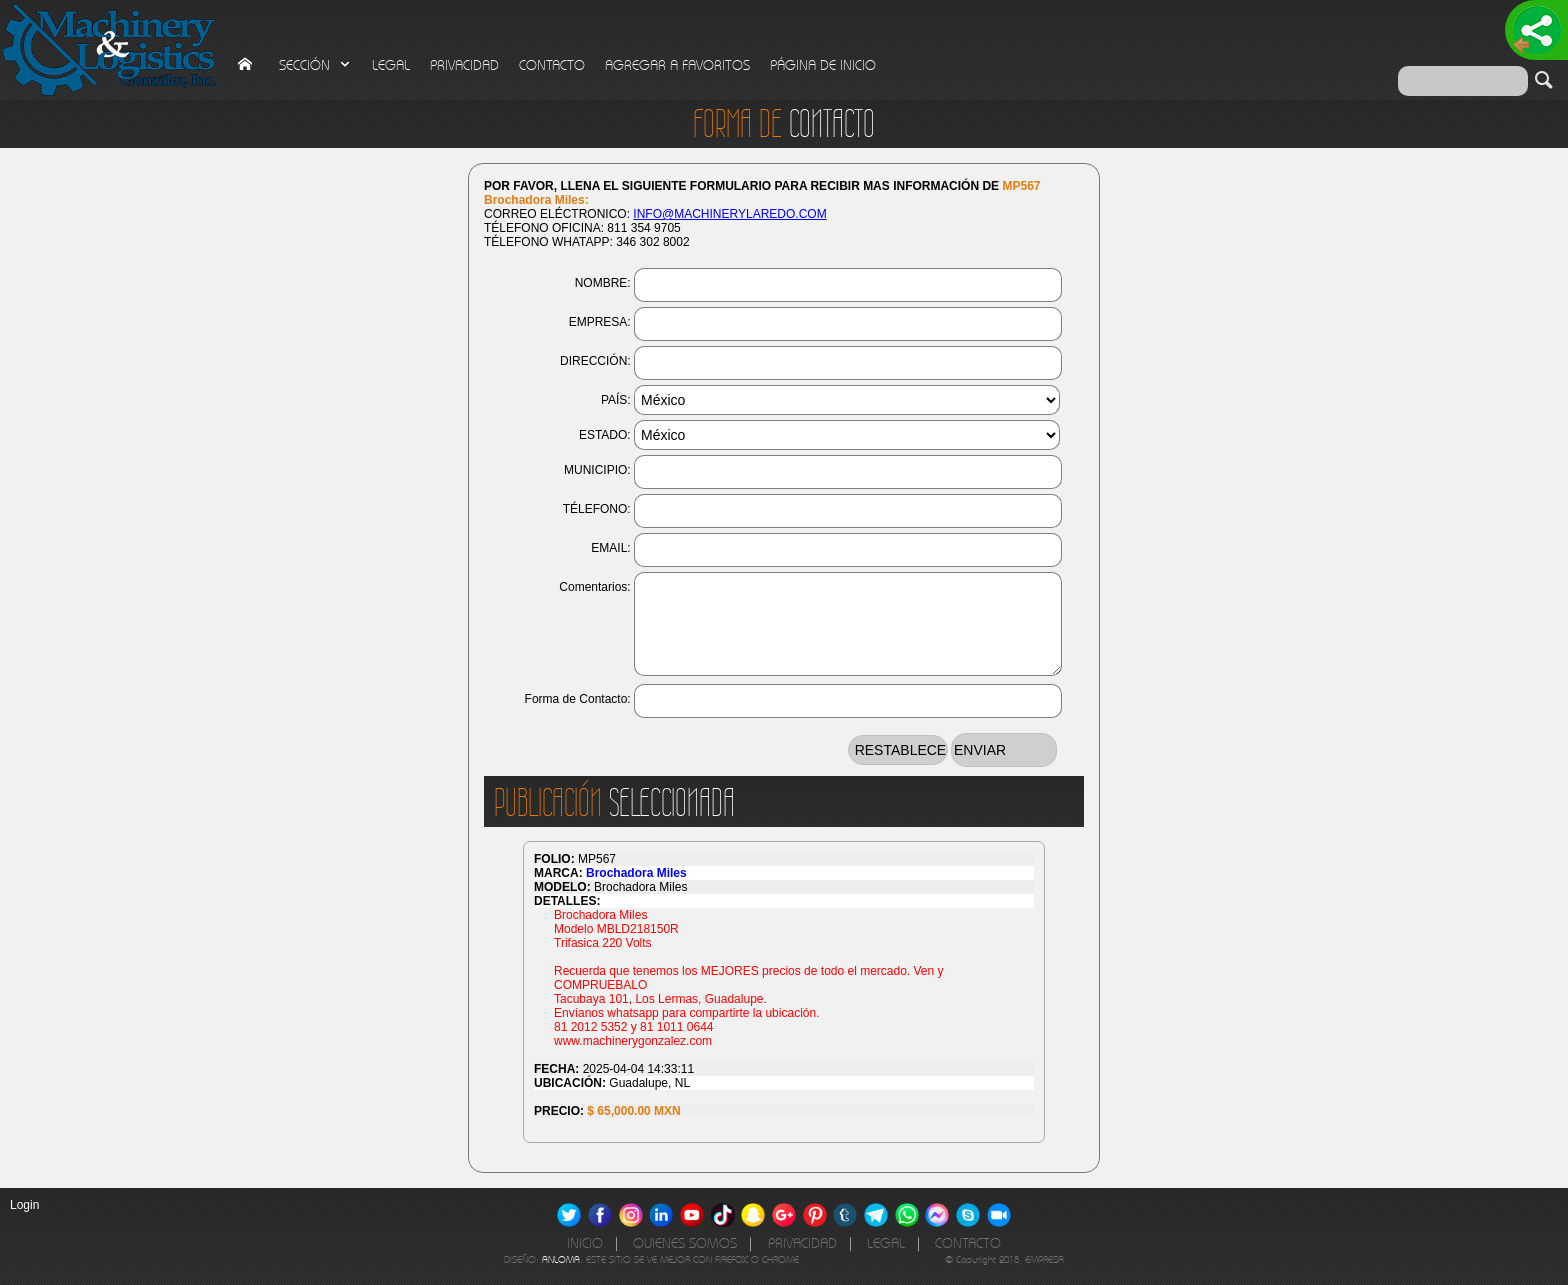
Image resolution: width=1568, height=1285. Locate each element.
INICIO (585, 1243)
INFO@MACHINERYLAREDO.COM (729, 214)
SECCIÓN (315, 65)
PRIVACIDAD (464, 65)
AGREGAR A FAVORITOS (677, 65)
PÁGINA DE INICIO (823, 65)
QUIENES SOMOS (685, 1243)
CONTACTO (552, 65)
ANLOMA (561, 1259)
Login (24, 1205)
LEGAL (391, 65)
